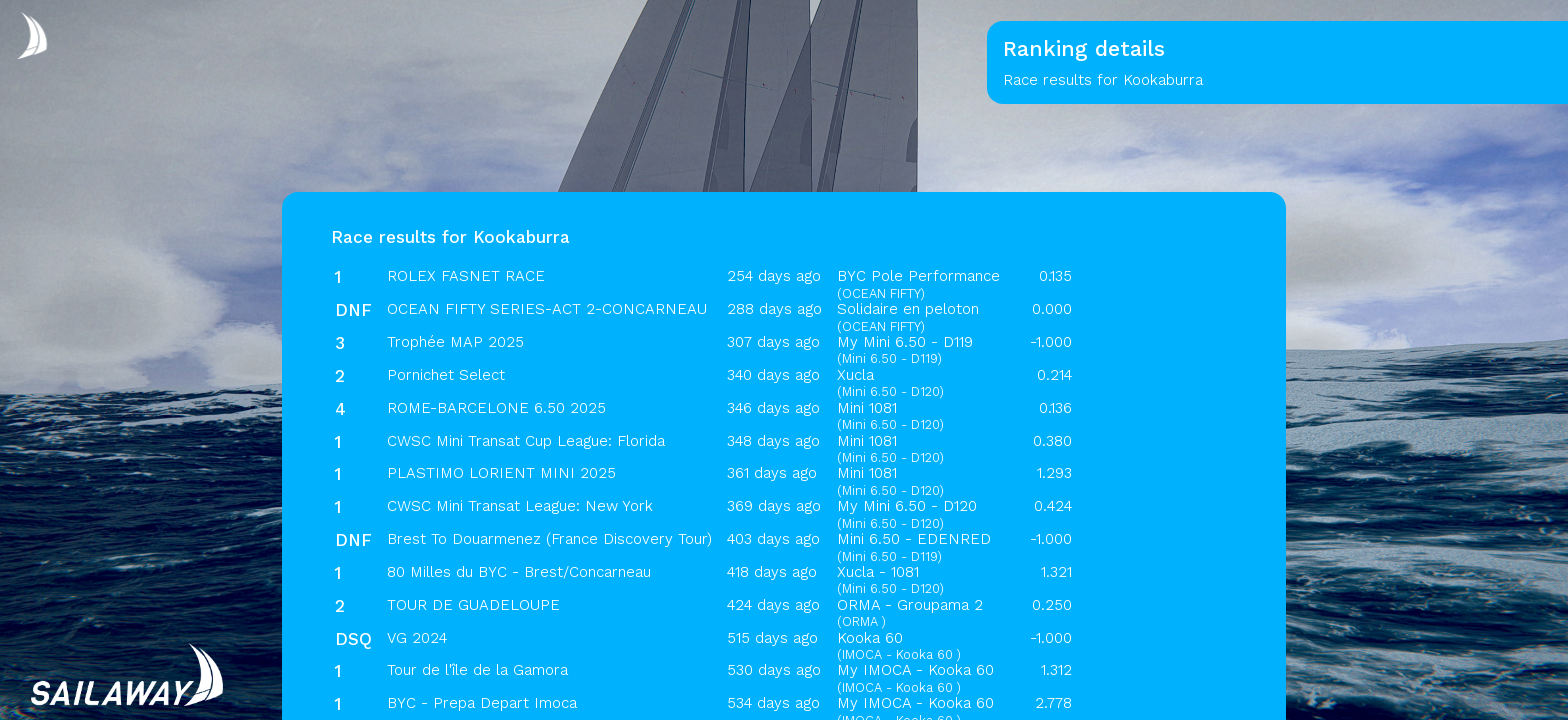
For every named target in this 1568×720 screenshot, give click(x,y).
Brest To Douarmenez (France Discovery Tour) (549, 539)
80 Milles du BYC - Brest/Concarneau (519, 572)
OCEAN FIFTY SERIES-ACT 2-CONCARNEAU (547, 309)
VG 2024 (417, 638)
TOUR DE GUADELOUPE (473, 605)
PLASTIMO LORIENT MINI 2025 (501, 473)
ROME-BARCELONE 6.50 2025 (496, 408)
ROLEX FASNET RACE (466, 276)
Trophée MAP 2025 (455, 342)
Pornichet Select (446, 375)
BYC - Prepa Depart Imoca (482, 703)
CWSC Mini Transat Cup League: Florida (526, 441)
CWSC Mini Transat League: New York (520, 506)
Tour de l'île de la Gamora (477, 670)
